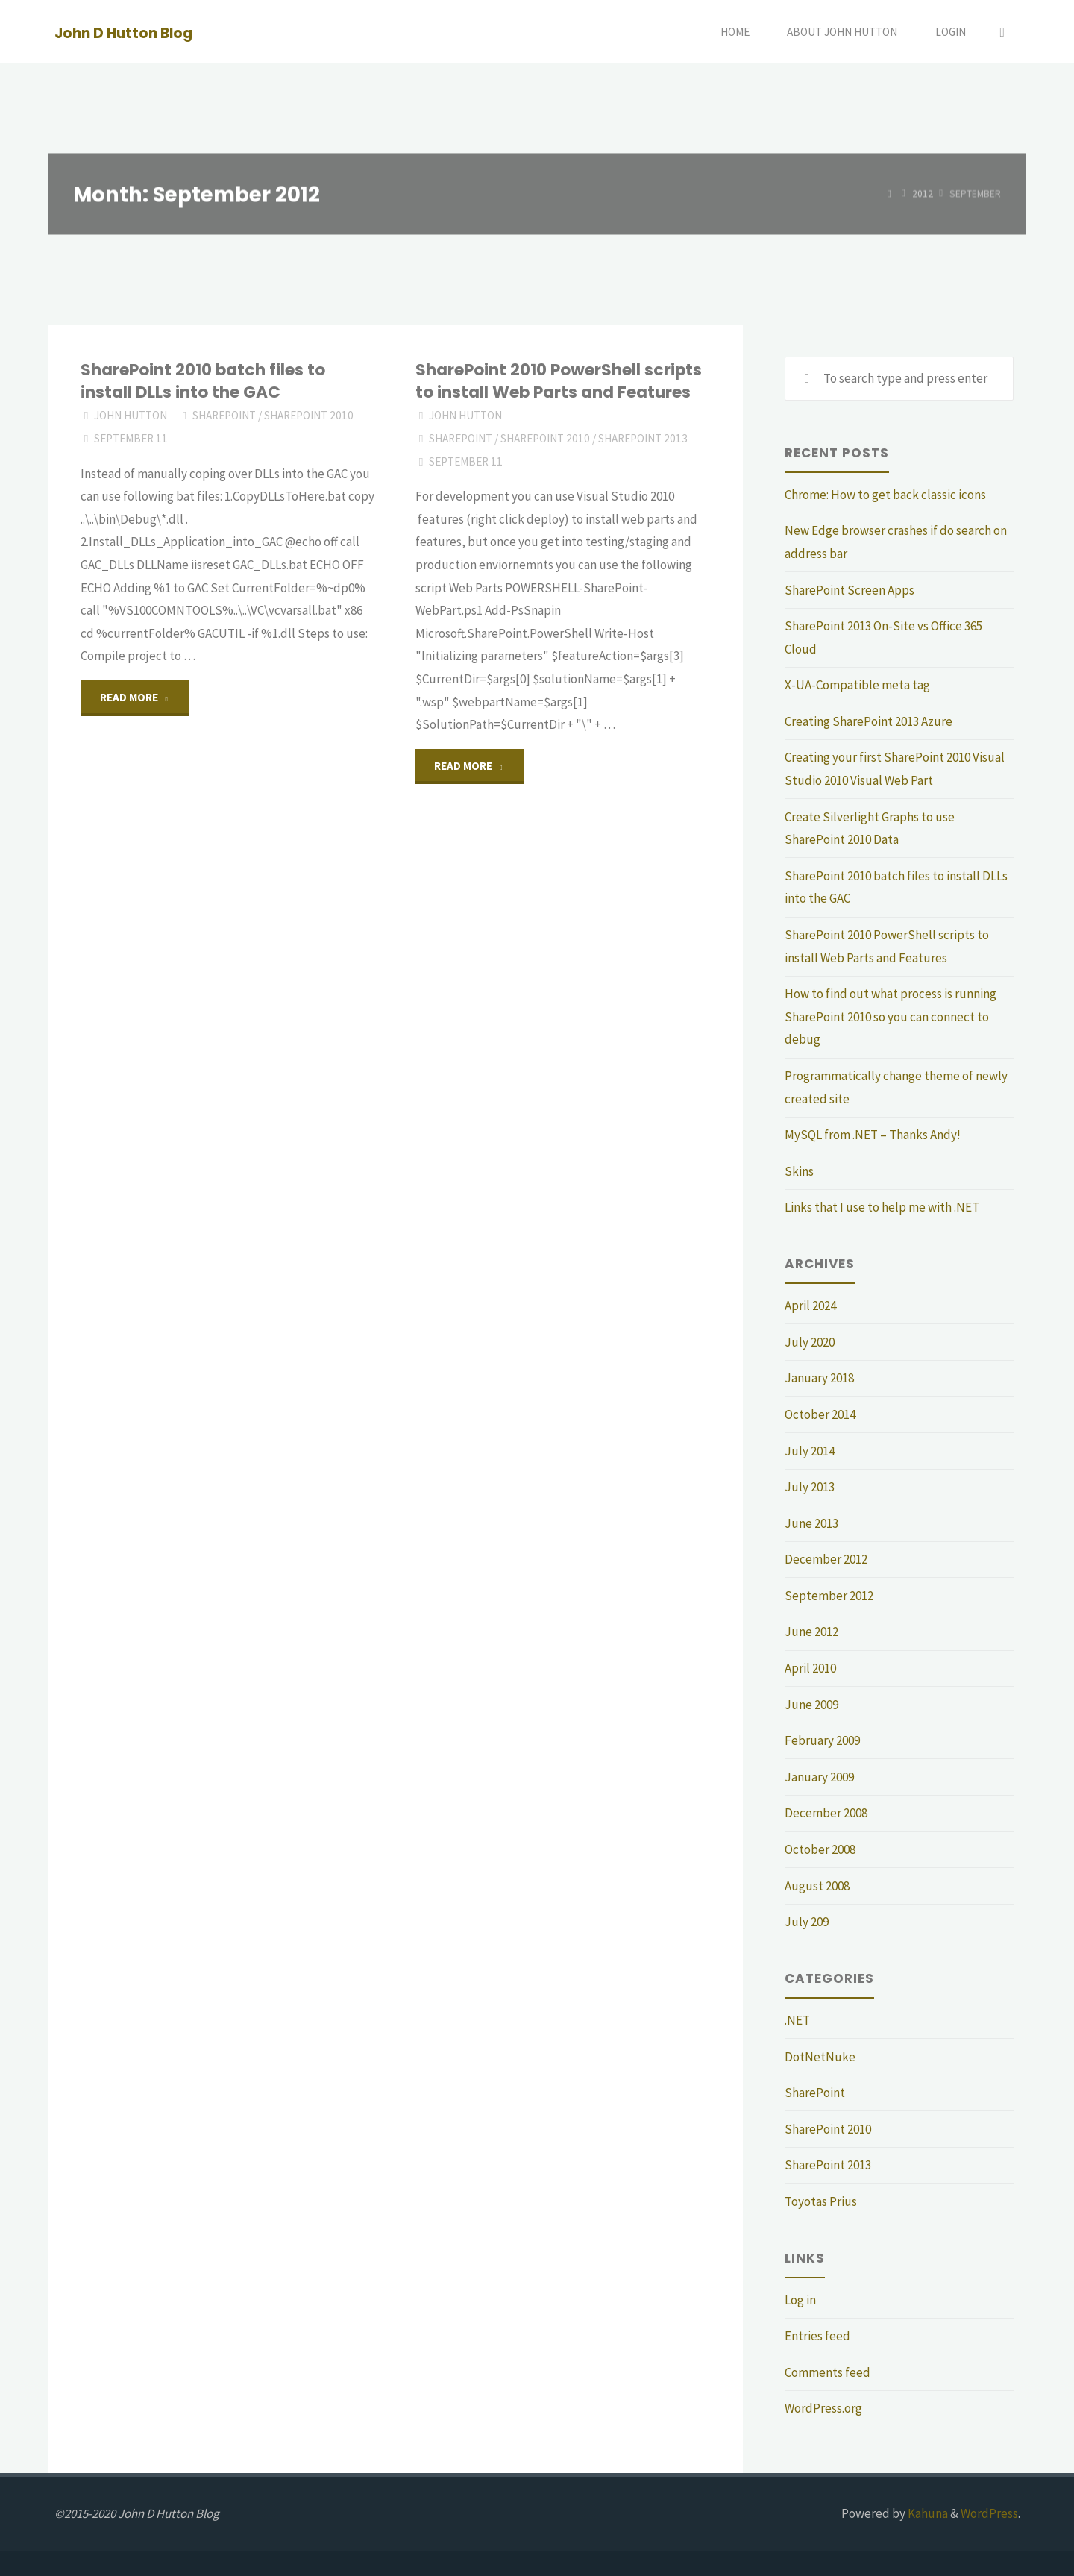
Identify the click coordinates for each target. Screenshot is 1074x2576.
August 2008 (817, 1886)
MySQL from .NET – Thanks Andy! (873, 1134)
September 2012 (829, 1596)
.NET (797, 2020)
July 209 (807, 1922)
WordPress (989, 2513)
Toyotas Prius (821, 2201)
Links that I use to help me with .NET (882, 1207)
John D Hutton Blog (123, 32)
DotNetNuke (820, 2057)
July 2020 (810, 1342)
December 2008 (826, 1813)
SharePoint (224, 415)
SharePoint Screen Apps (849, 590)
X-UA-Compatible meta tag (857, 685)
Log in (800, 2300)
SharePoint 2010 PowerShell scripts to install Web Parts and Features (558, 381)
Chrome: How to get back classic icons (885, 494)
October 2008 (820, 1849)
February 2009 (822, 1740)
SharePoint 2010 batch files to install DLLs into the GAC (203, 381)
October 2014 (820, 1414)
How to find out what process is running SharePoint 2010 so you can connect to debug (890, 1016)
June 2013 (811, 1523)
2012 (922, 193)
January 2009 (819, 1777)
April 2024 (810, 1305)
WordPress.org (823, 2408)
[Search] (1002, 31)
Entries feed (817, 2336)
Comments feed (827, 2372)
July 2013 (810, 1487)
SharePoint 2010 (309, 415)
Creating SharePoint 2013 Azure (868, 721)
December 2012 (826, 1559)
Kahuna (926, 2513)
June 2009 (811, 1704)
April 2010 (810, 1668)
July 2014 (810, 1451)
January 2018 (819, 1378)
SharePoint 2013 (643, 438)
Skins (799, 1171)
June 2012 (811, 1631)
